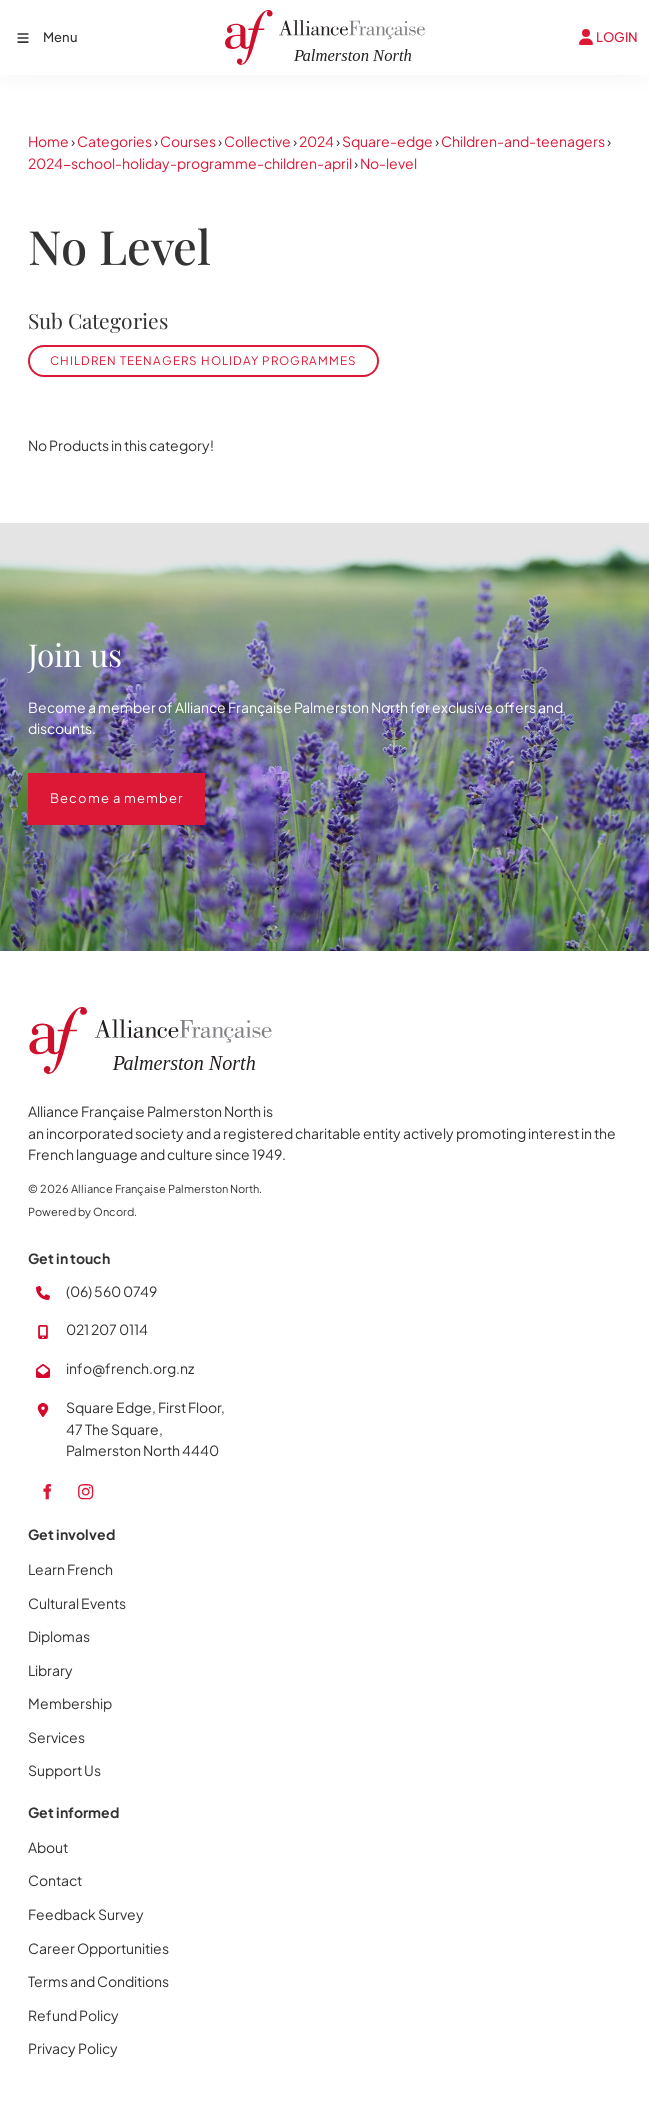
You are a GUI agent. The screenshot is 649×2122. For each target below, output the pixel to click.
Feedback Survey (86, 1914)
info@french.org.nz (130, 1368)
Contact (55, 1880)
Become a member (94, 783)
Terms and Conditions (98, 1981)
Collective (257, 141)
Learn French (70, 1569)
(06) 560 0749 (111, 1291)
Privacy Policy (73, 2048)
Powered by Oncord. (82, 1211)
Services (56, 1737)
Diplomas (59, 1636)
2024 (316, 141)
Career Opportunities (98, 1948)
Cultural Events (77, 1603)
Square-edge (387, 141)
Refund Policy (73, 2015)
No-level (388, 163)
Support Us (64, 1770)
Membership (70, 1703)
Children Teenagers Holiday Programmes (203, 360)
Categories (114, 141)
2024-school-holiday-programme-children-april (190, 163)
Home (48, 141)
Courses (188, 141)
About (48, 1847)
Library (50, 1670)
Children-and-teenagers (523, 141)
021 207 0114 (107, 1329)
